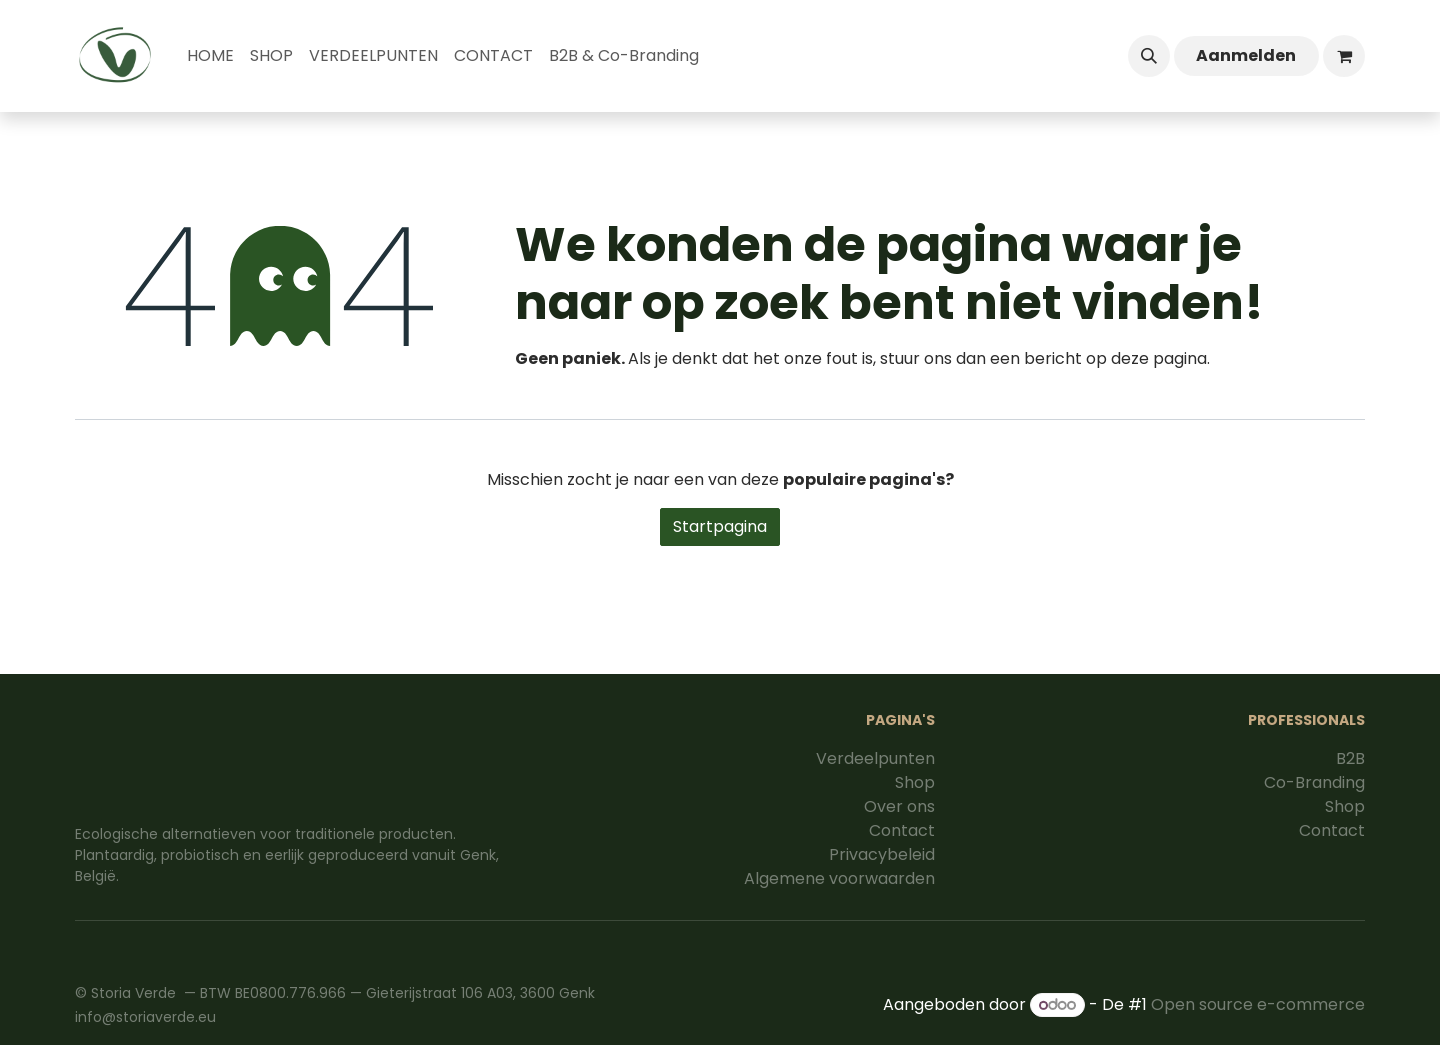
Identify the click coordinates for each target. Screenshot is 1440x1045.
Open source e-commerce (1258, 1004)
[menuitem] (210, 56)
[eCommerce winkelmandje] (1344, 56)
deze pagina (1159, 358)
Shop (915, 782)
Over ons (899, 806)
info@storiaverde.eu (145, 1017)
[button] (1149, 56)
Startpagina (720, 526)
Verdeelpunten (875, 758)
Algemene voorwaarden (839, 878)
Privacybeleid (882, 854)
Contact (902, 830)
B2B (1350, 758)
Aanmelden (1246, 55)
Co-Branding (1314, 782)
